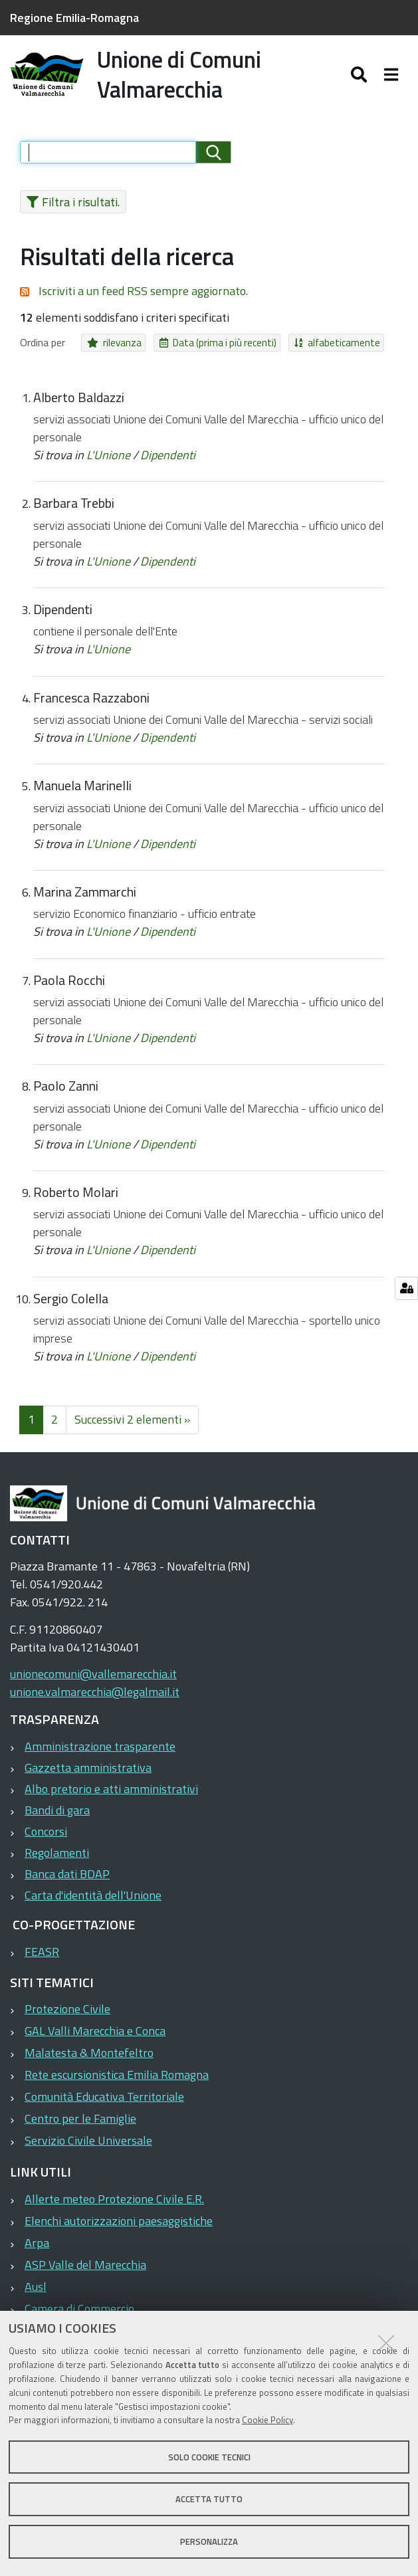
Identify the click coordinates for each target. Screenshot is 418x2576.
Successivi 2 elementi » (132, 1428)
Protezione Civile (67, 2017)
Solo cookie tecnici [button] (209, 2457)
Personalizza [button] (209, 2541)
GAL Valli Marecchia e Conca (95, 2039)
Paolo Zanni (65, 1095)
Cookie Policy (267, 2419)
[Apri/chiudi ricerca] (372, 77)
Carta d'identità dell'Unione (93, 1903)
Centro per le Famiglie (80, 2127)
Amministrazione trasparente (100, 1754)
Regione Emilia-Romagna (74, 18)
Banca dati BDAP (67, 1882)
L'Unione (108, 464)
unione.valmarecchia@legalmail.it (94, 1700)
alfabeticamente (305, 350)
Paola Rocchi (69, 988)
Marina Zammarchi (84, 901)
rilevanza (109, 350)
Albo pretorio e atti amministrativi (111, 1797)
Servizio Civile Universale (88, 2149)
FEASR (42, 1960)
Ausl (36, 2295)
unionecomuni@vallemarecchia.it (93, 1682)
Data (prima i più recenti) (201, 350)
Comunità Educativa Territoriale (104, 2105)
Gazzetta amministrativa (88, 1775)
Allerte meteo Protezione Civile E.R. (114, 2207)
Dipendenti (167, 464)
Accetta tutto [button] (209, 2499)
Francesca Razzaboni (91, 706)
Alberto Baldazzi (78, 405)
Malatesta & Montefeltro (89, 2061)
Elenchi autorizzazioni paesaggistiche (119, 2229)
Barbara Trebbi (73, 512)
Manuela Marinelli (82, 794)
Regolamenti (57, 1861)
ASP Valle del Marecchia (85, 2273)
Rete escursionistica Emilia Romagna (117, 2083)
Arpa (37, 2251)
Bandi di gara (57, 1818)
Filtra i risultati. (69, 210)
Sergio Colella (70, 1307)
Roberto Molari (75, 1200)
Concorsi (46, 1839)
